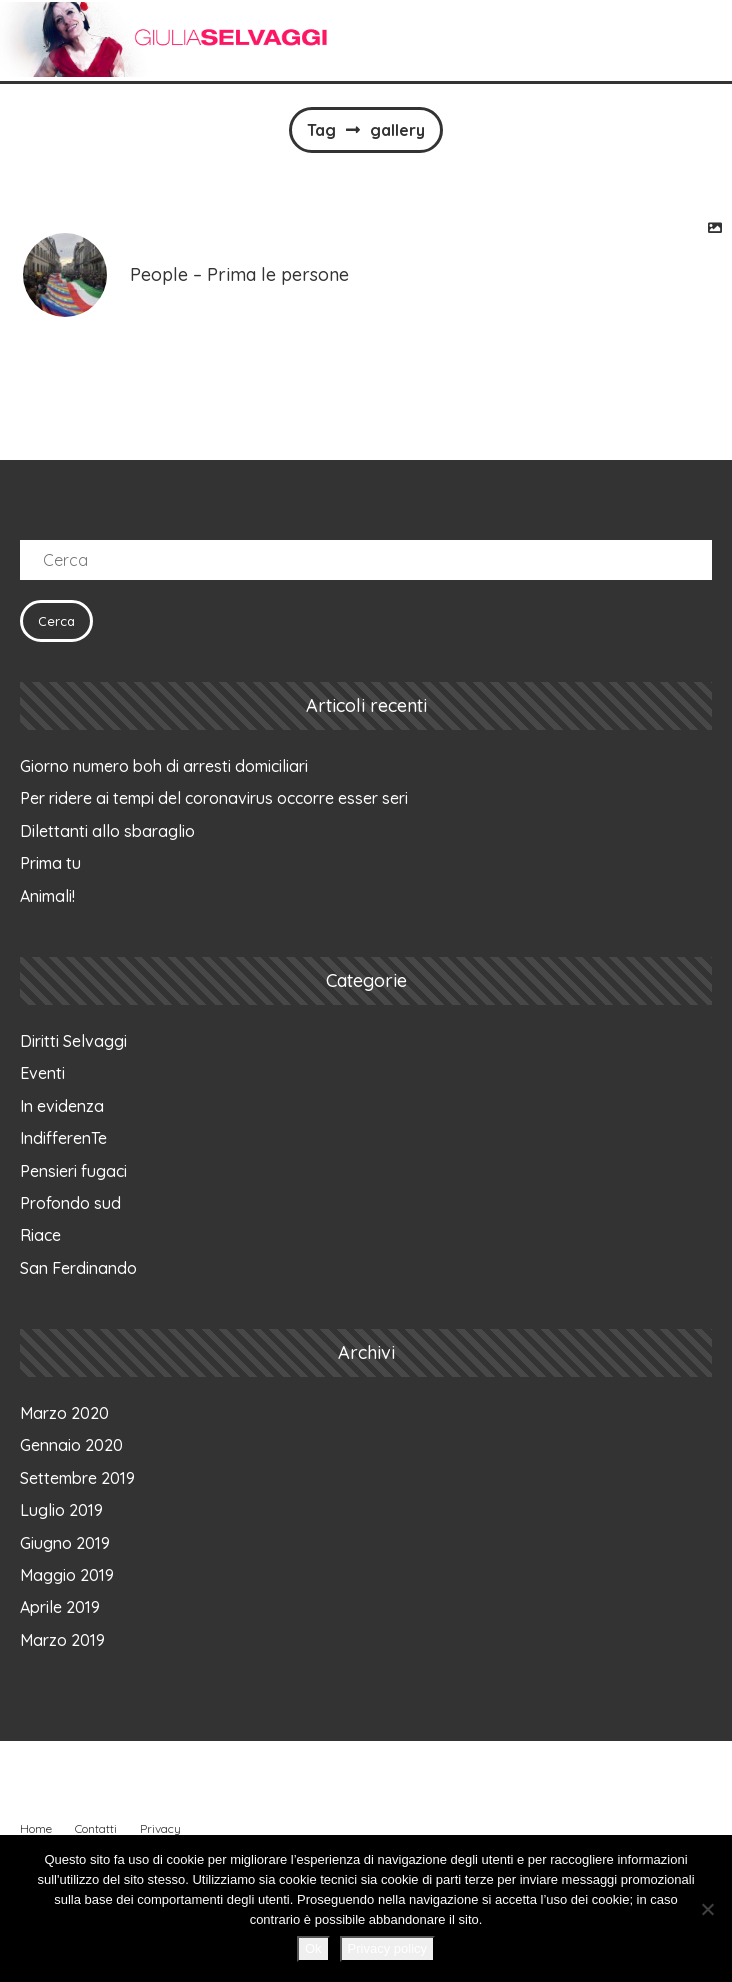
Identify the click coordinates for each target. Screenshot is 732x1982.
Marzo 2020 (64, 1413)
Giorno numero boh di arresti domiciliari (164, 766)
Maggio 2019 (67, 1575)
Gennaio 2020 (71, 1445)
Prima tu (50, 863)
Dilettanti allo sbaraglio (107, 831)
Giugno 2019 (65, 1543)
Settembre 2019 (77, 1478)
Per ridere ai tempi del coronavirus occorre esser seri (214, 798)
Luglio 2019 (61, 1510)
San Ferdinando (78, 1268)
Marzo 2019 (62, 1640)
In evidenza (62, 1106)
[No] (707, 1909)
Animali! (47, 896)
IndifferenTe (63, 1138)
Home (36, 1828)
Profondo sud (70, 1203)
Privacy (160, 1828)
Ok (313, 1948)
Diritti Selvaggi (73, 1041)
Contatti (96, 1828)
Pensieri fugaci (73, 1171)
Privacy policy (387, 1948)
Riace (40, 1235)
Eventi (42, 1073)
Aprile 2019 (60, 1607)
